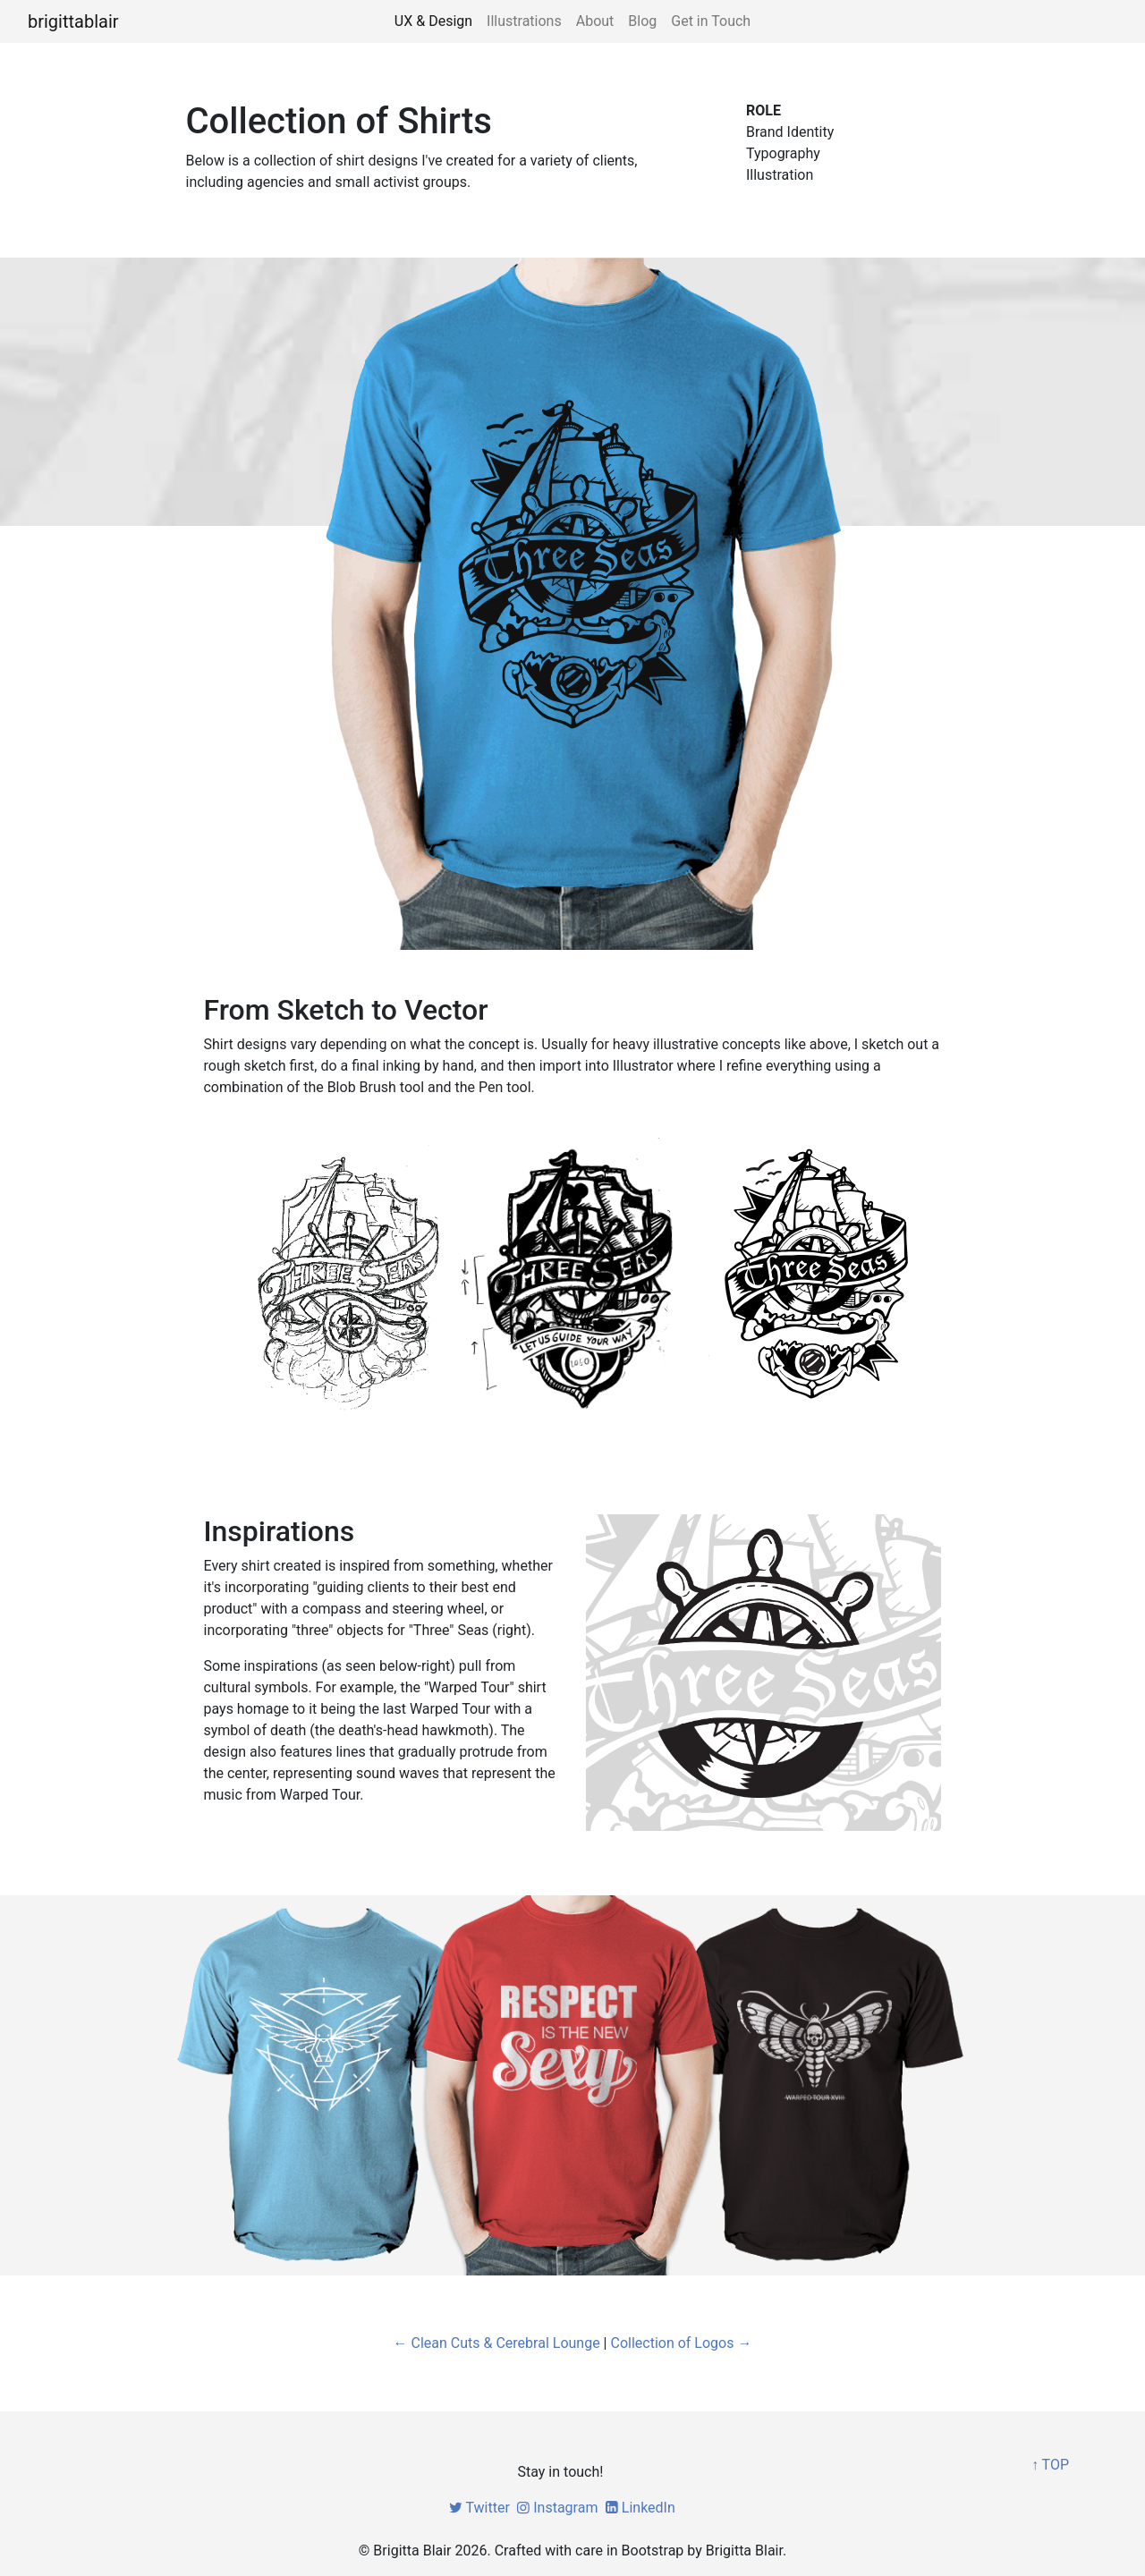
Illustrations (524, 21)
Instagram (555, 2507)
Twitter (477, 2507)
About (595, 21)
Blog (642, 21)
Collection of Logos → (680, 2342)
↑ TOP (1050, 2464)
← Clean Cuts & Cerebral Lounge (497, 2342)
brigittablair (73, 21)
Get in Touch (711, 21)
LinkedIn (637, 2507)
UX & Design (433, 21)
